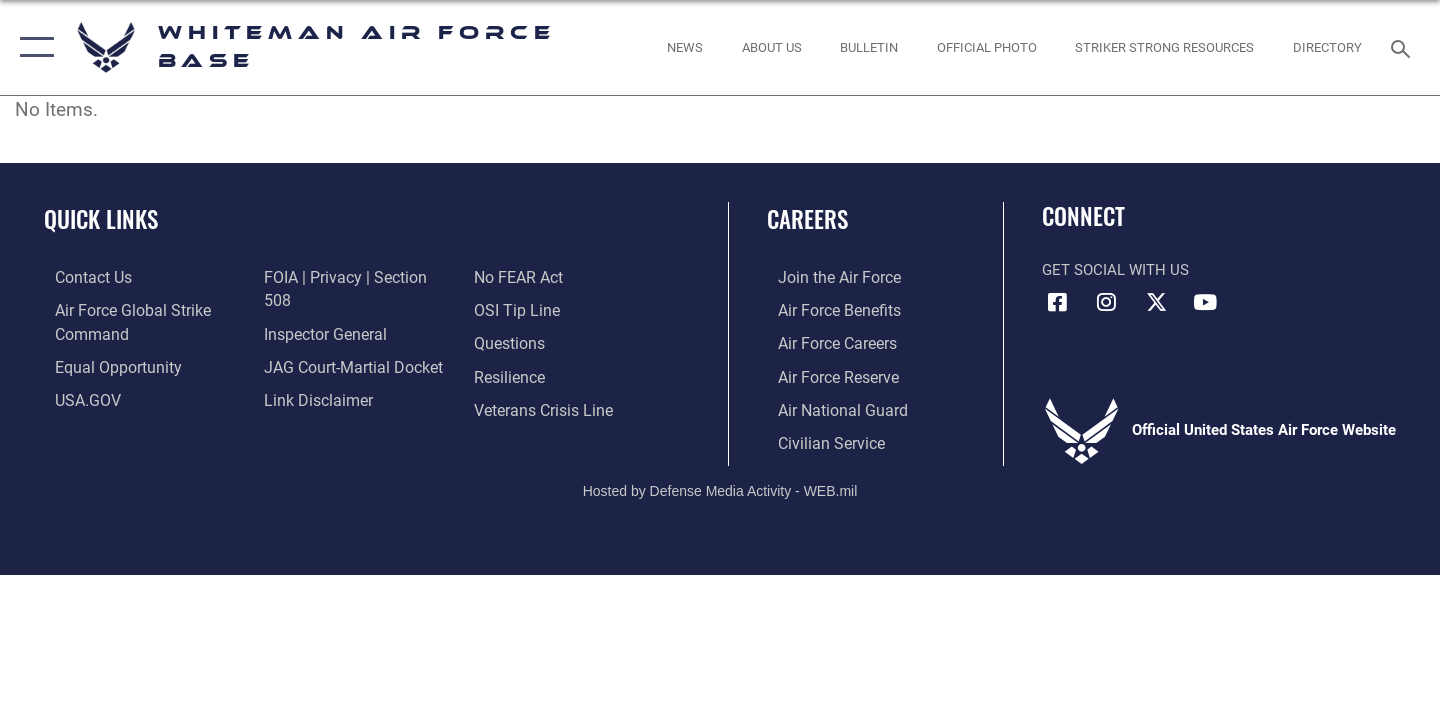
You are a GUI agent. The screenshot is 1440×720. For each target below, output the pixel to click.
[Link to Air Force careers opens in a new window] (825, 342)
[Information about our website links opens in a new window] (313, 375)
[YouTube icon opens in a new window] (1205, 302)
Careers (807, 219)
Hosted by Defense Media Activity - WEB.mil (720, 487)
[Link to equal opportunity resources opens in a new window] (103, 365)
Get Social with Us (1115, 270)
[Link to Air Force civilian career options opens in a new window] (818, 440)
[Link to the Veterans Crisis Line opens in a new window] (544, 375)
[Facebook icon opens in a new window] (1057, 302)
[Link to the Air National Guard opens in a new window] (828, 408)
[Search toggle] (1403, 47)
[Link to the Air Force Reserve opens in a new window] (826, 375)
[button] (32, 47)
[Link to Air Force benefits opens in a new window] (826, 309)
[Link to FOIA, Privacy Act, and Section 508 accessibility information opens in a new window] (352, 277)
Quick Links (101, 219)
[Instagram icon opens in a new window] (1107, 302)
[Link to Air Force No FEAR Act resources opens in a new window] (304, 408)
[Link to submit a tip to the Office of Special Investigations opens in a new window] (517, 277)
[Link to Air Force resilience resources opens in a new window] (511, 342)
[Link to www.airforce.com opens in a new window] (826, 277)
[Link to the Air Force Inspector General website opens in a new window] (320, 309)
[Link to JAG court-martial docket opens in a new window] (347, 342)
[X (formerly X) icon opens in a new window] (1156, 302)
